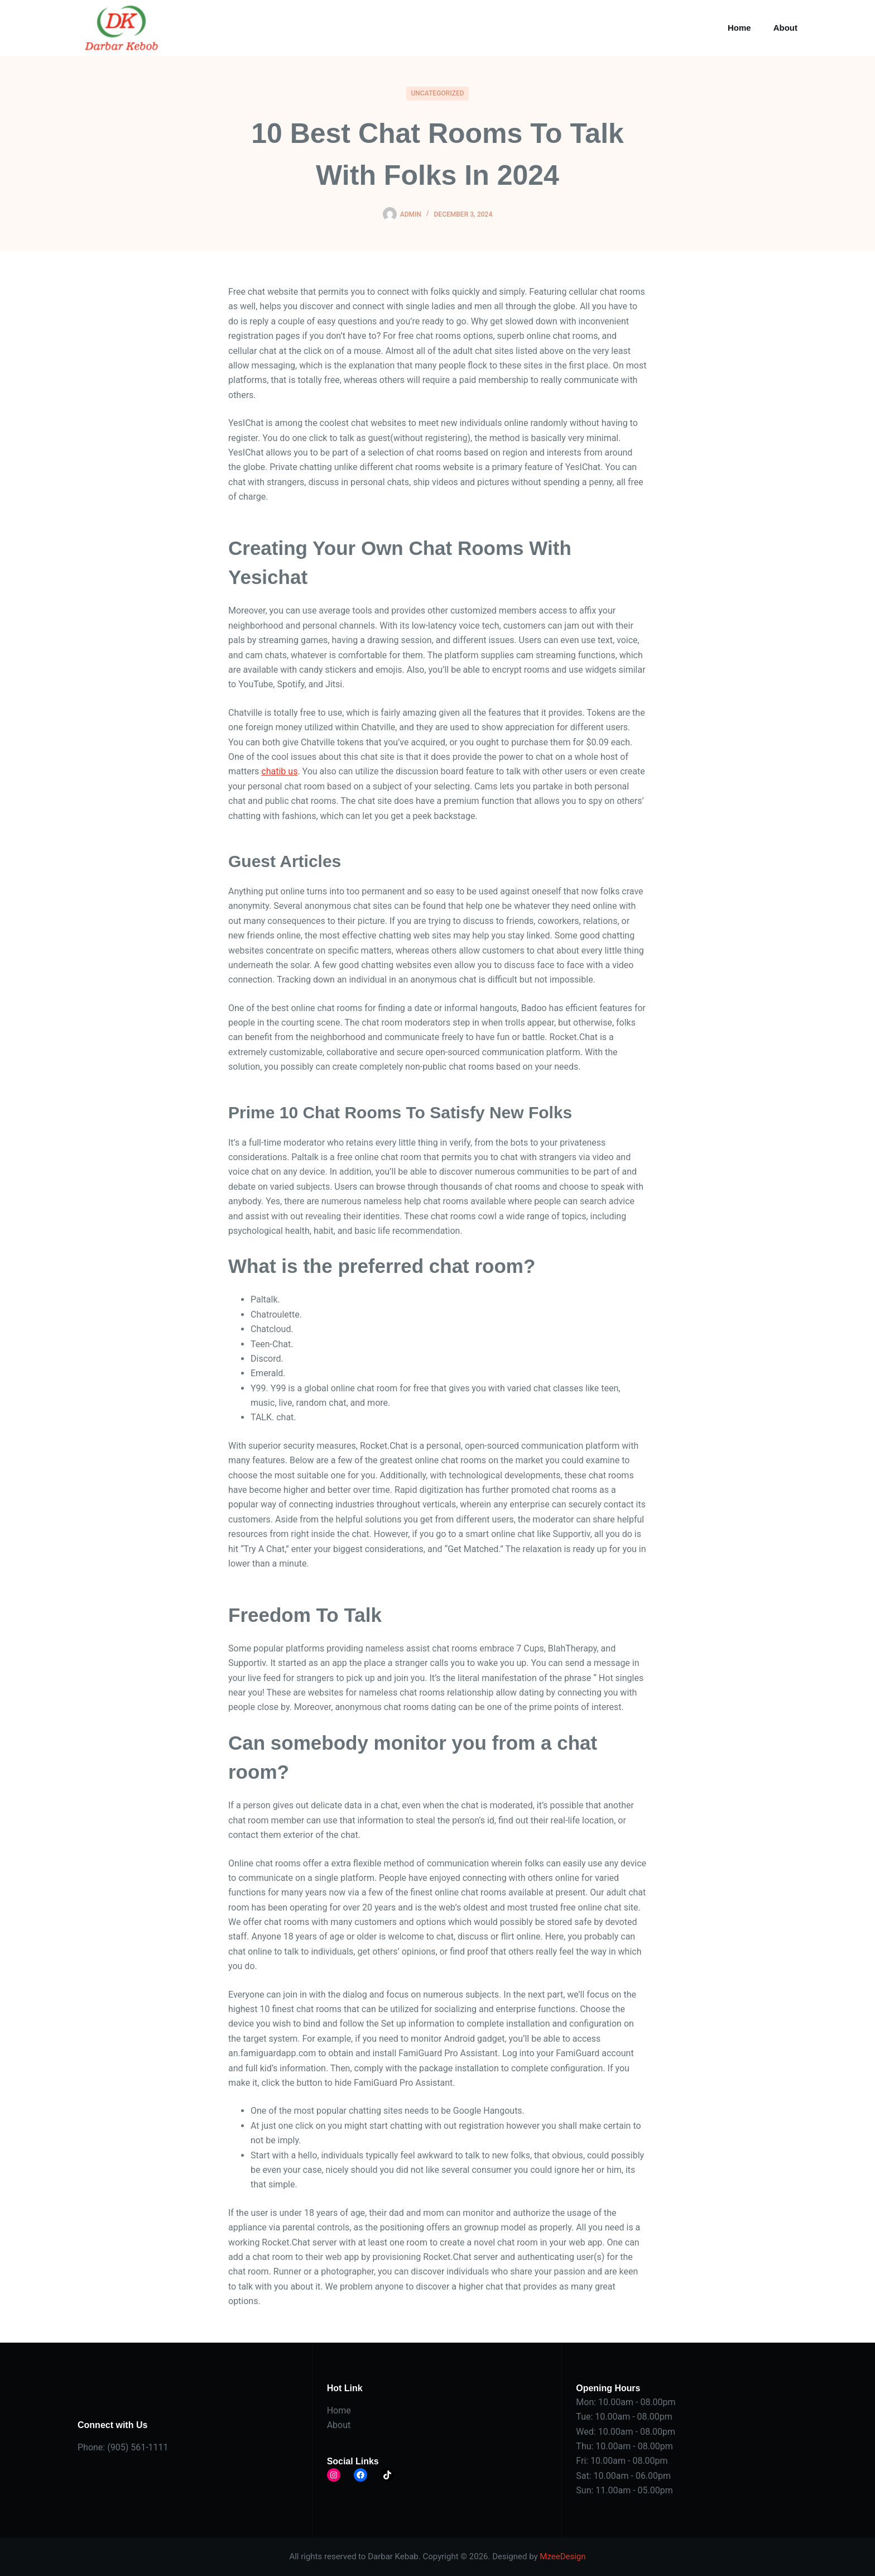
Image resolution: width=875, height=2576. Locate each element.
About (785, 27)
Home (739, 27)
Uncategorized (437, 93)
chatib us (279, 771)
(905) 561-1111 (137, 2447)
